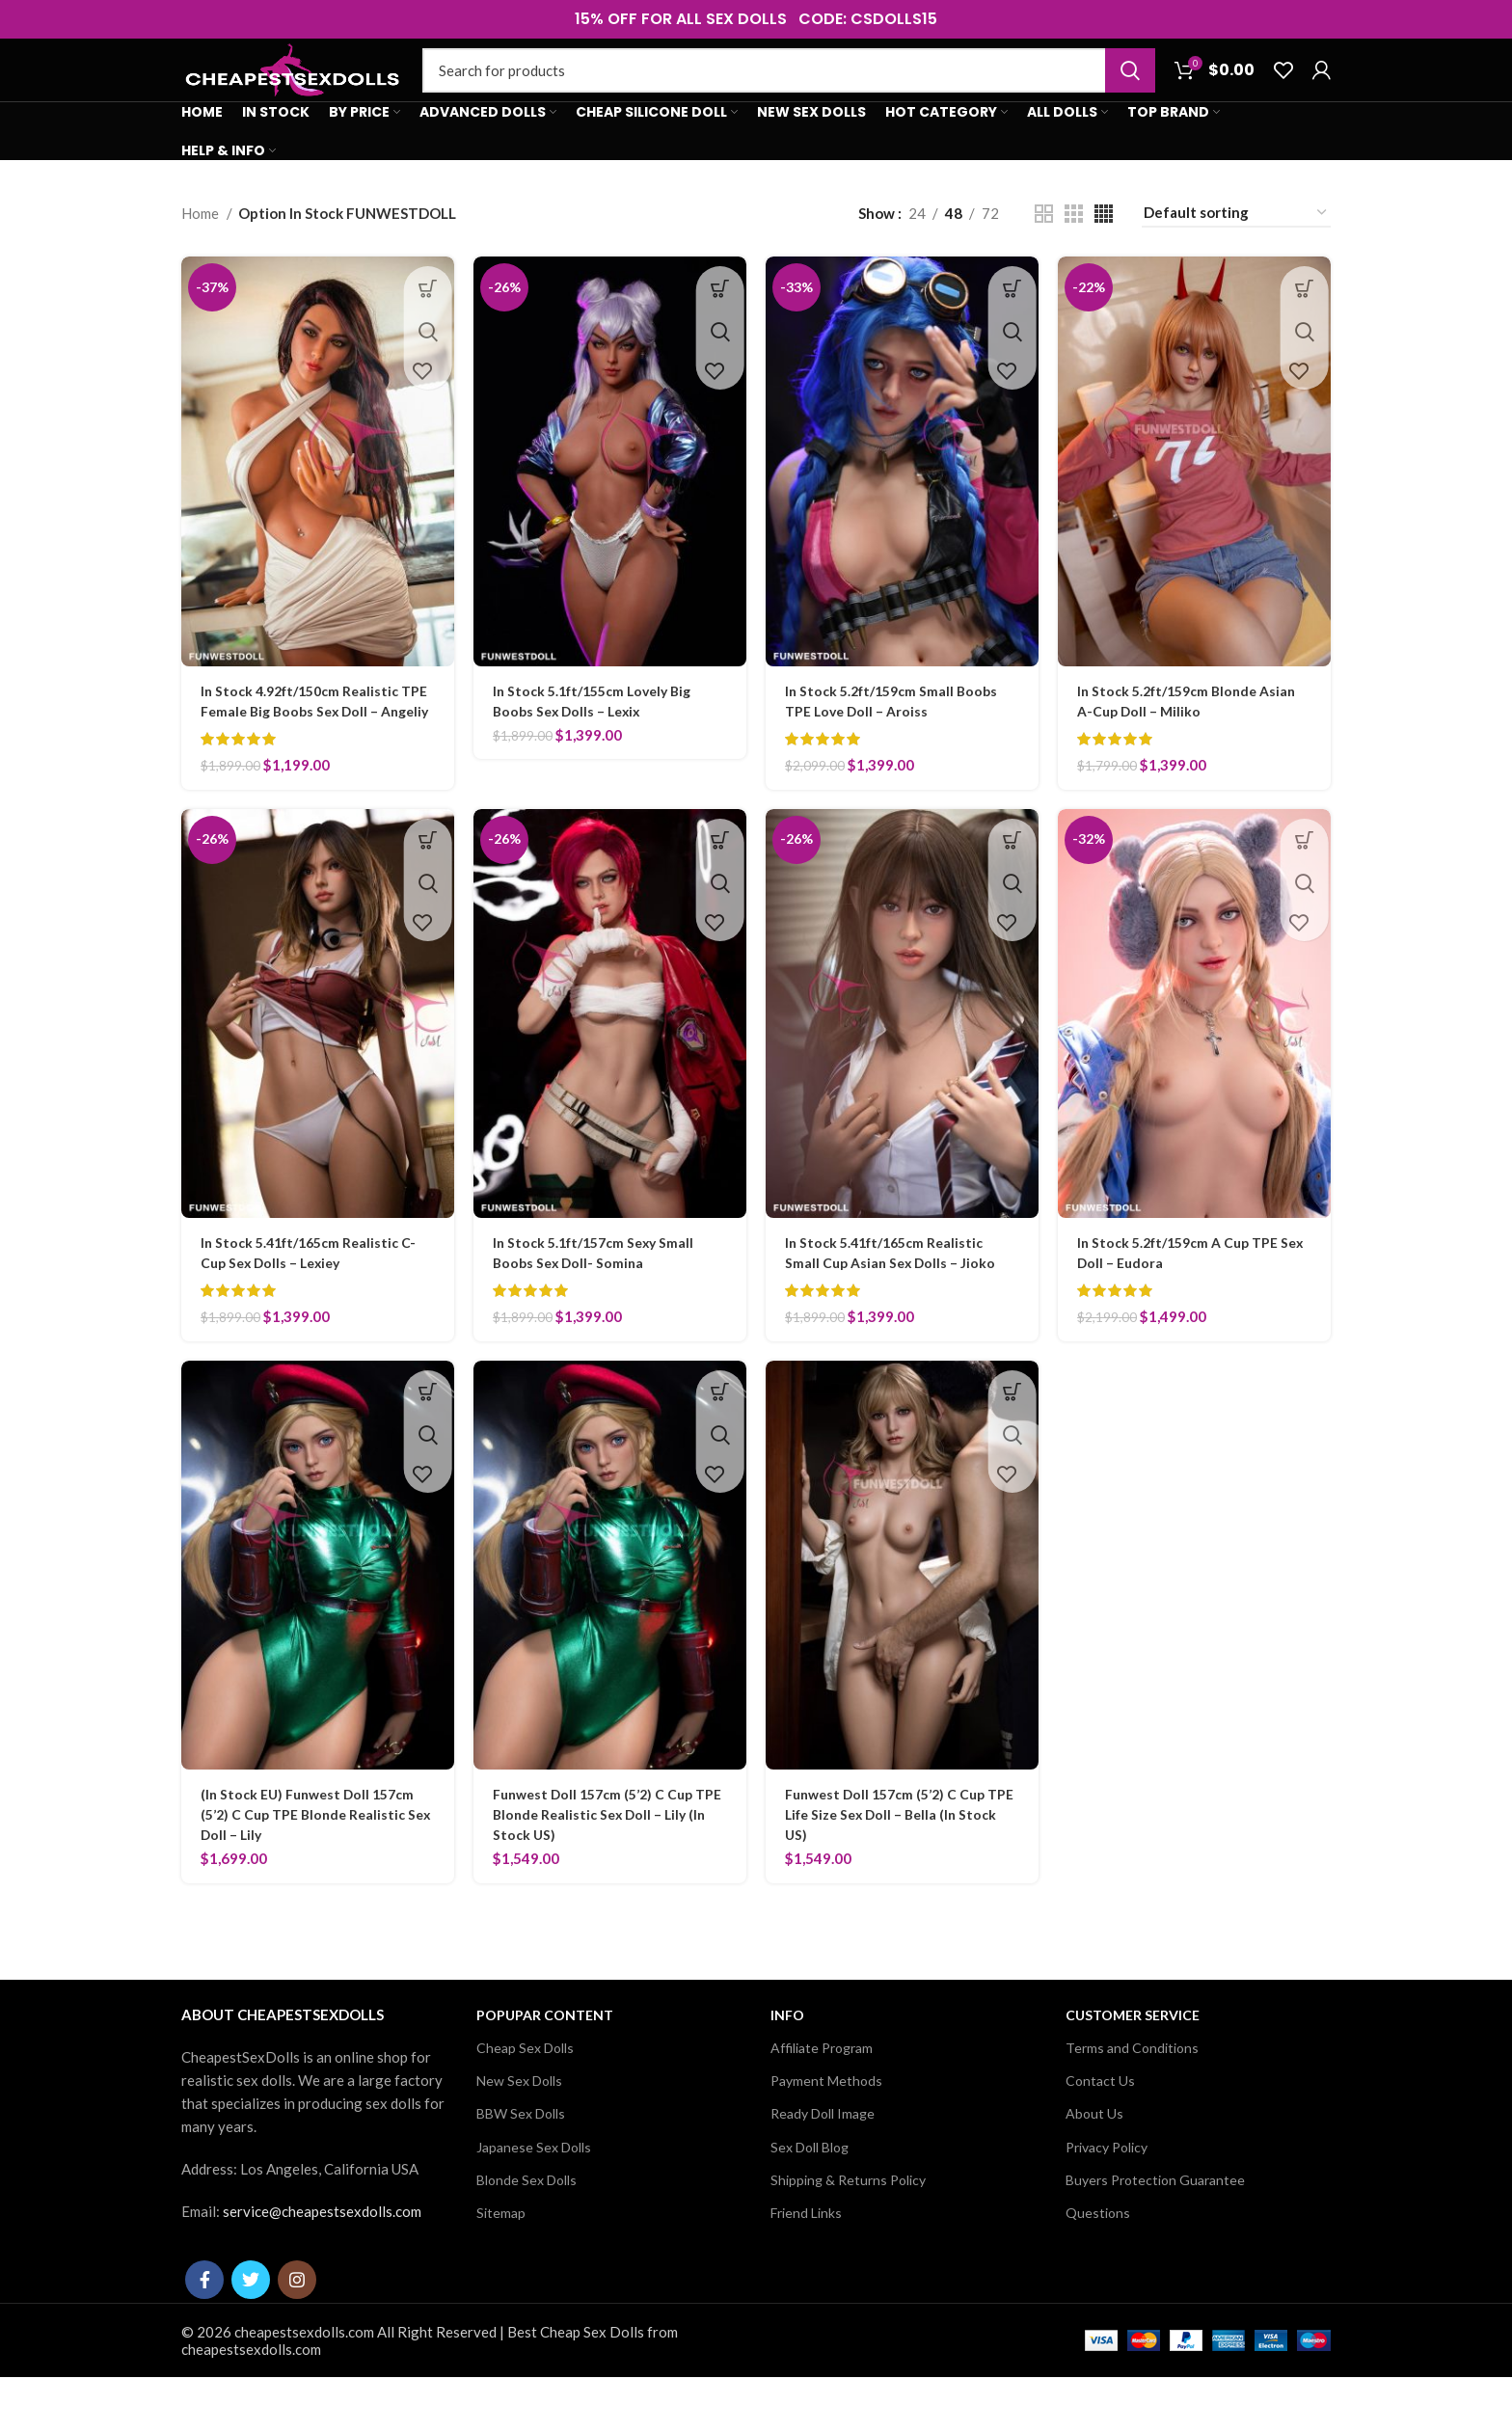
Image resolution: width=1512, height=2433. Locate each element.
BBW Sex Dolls (520, 2169)
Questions (1098, 2268)
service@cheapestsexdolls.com (322, 2267)
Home (201, 248)
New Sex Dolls (519, 2136)
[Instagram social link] (297, 2335)
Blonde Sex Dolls (526, 2235)
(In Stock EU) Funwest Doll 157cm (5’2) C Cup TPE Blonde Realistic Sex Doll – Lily (314, 1870)
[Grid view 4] (1103, 249)
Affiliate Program (821, 2103)
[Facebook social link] (204, 2335)
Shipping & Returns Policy (848, 2235)
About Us (1094, 2169)
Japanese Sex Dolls (533, 2202)
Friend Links (806, 2268)
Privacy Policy (1107, 2202)
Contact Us (1100, 2136)
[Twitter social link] (250, 2335)
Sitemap (501, 2268)
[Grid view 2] (1044, 249)
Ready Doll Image (822, 2169)
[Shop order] (1236, 248)
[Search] (788, 89)
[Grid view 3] (1074, 249)
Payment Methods (826, 2136)
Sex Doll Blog (809, 2202)
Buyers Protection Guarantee (1155, 2235)
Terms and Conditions (1132, 2103)
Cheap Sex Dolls (525, 2103)
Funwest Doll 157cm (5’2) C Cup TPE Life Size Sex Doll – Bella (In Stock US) (891, 1870)
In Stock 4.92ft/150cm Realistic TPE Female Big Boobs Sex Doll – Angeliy (309, 746)
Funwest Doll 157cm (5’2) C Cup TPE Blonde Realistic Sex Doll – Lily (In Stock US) (609, 1870)
